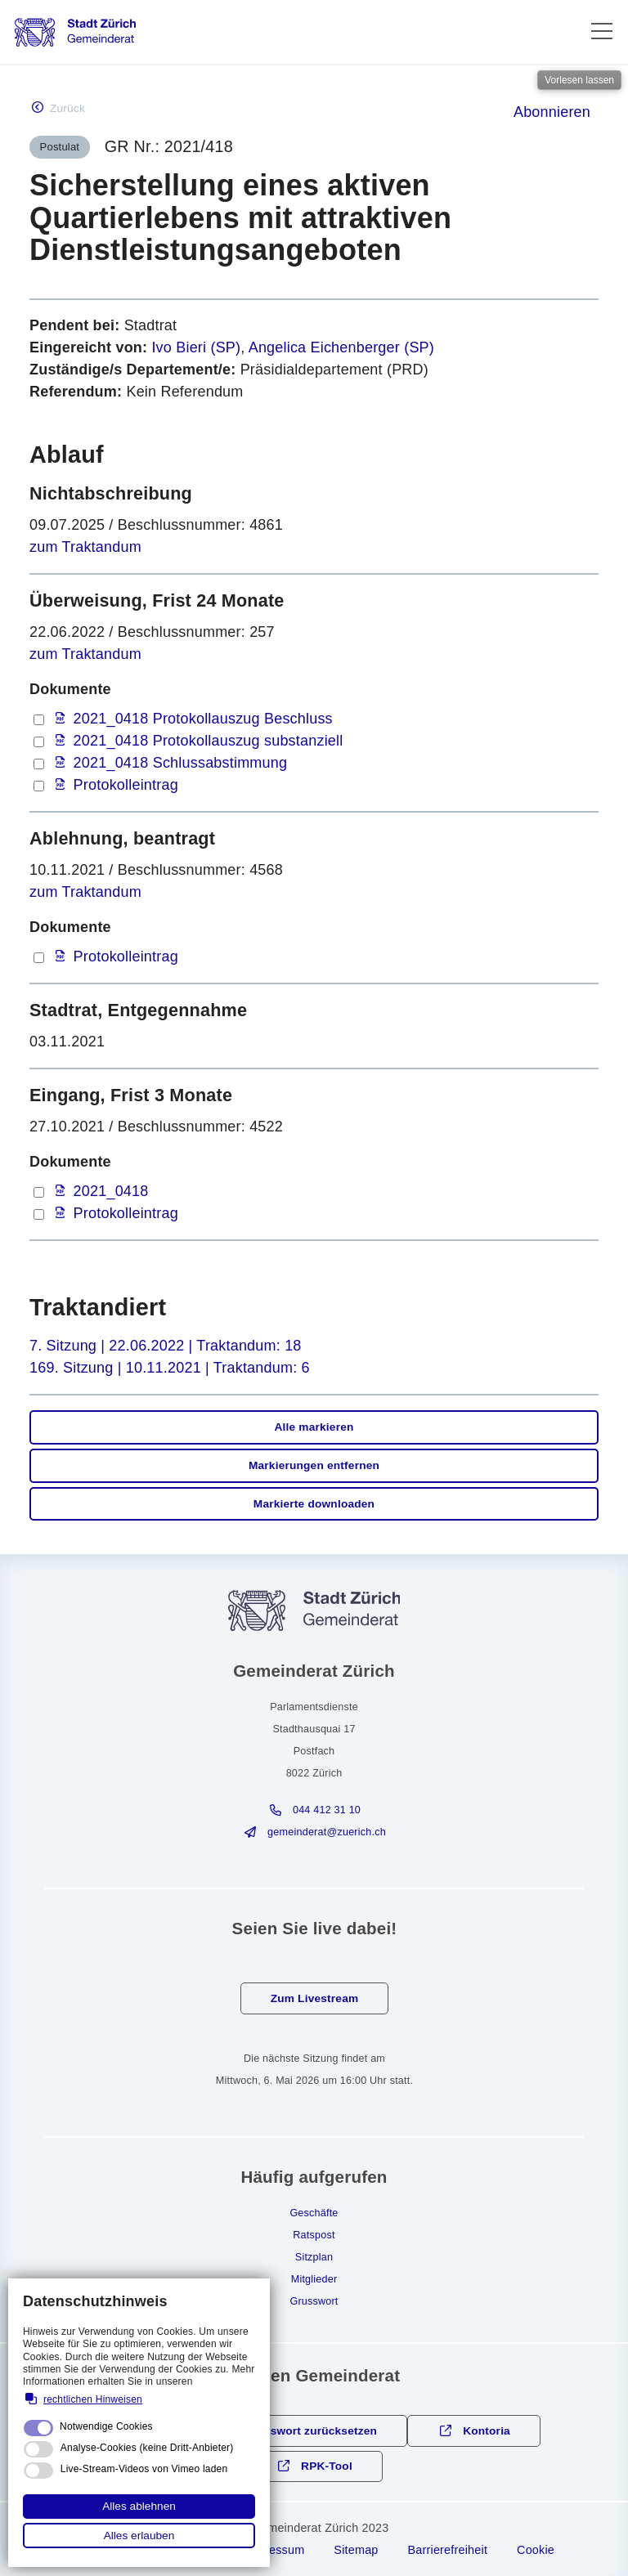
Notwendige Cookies (106, 2426)
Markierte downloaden (314, 1504)
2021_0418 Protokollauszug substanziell (208, 740)
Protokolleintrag (126, 785)
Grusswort (313, 2301)
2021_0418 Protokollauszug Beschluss (203, 718)
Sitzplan (314, 2257)
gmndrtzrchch (326, 1832)
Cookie (535, 2549)
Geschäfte (313, 2213)
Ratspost (313, 2235)
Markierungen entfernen (314, 1465)
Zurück (67, 108)
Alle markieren (313, 1427)
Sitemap (356, 2549)
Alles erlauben (139, 2535)
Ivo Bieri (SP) (195, 347)
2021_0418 (111, 1191)
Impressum (274, 2549)
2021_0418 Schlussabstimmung (181, 763)
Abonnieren (552, 112)
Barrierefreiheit (448, 2549)
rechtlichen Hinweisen (92, 2399)
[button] (602, 31)
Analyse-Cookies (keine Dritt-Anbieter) (147, 2447)
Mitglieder (314, 2279)
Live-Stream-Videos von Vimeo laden (144, 2469)
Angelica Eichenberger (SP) (341, 347)
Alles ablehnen (139, 2506)
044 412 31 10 (327, 1810)
